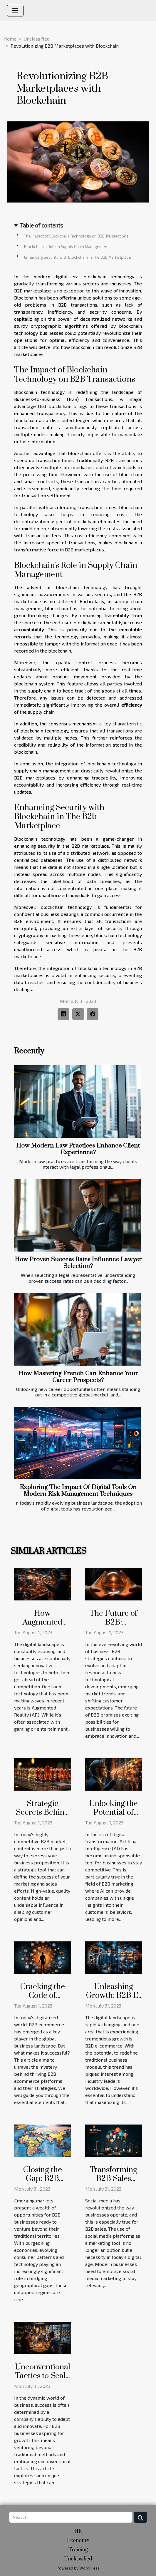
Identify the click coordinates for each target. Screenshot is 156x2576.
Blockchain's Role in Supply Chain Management (66, 246)
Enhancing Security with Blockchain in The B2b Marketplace (77, 257)
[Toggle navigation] (15, 10)
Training (78, 2550)
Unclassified (37, 38)
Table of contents (41, 225)
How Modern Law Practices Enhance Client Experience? (78, 1149)
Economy (78, 2540)
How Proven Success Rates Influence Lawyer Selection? (78, 1263)
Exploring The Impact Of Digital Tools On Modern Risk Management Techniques (78, 1490)
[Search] (70, 2517)
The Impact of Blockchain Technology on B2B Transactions (76, 236)
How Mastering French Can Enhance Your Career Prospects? (78, 1377)
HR (78, 2531)
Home (10, 38)
